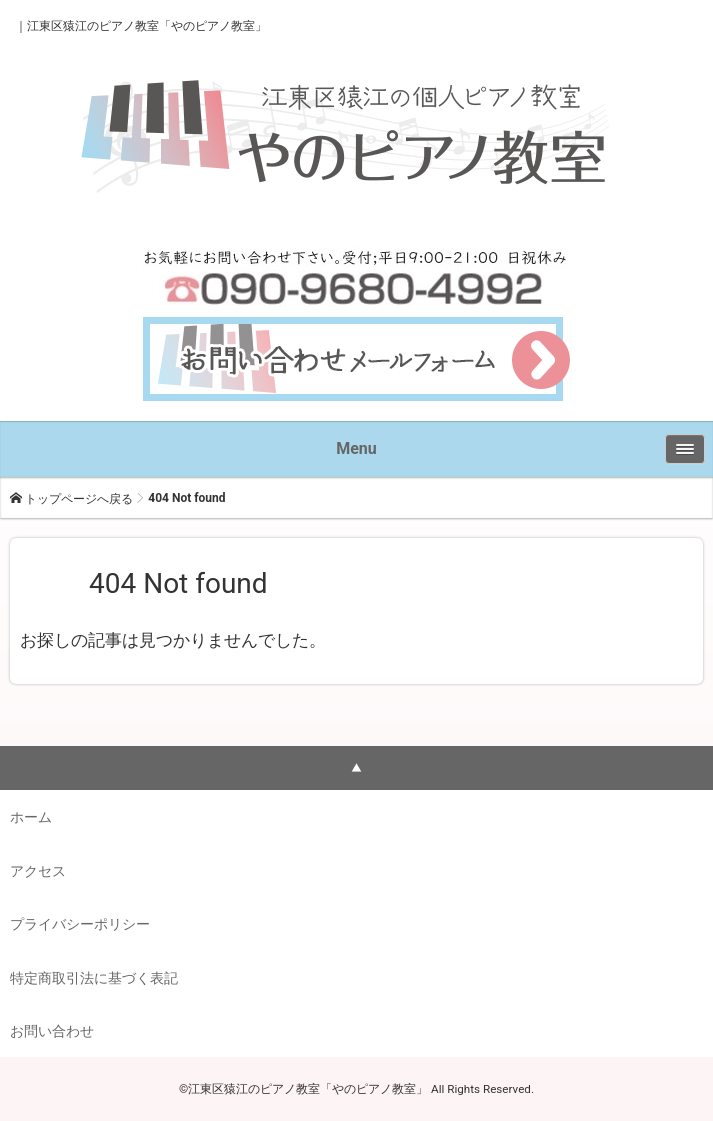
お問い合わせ (52, 1031)
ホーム (31, 817)
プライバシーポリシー (80, 924)
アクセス (38, 871)
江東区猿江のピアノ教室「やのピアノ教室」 (147, 26)
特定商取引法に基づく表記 (94, 978)
